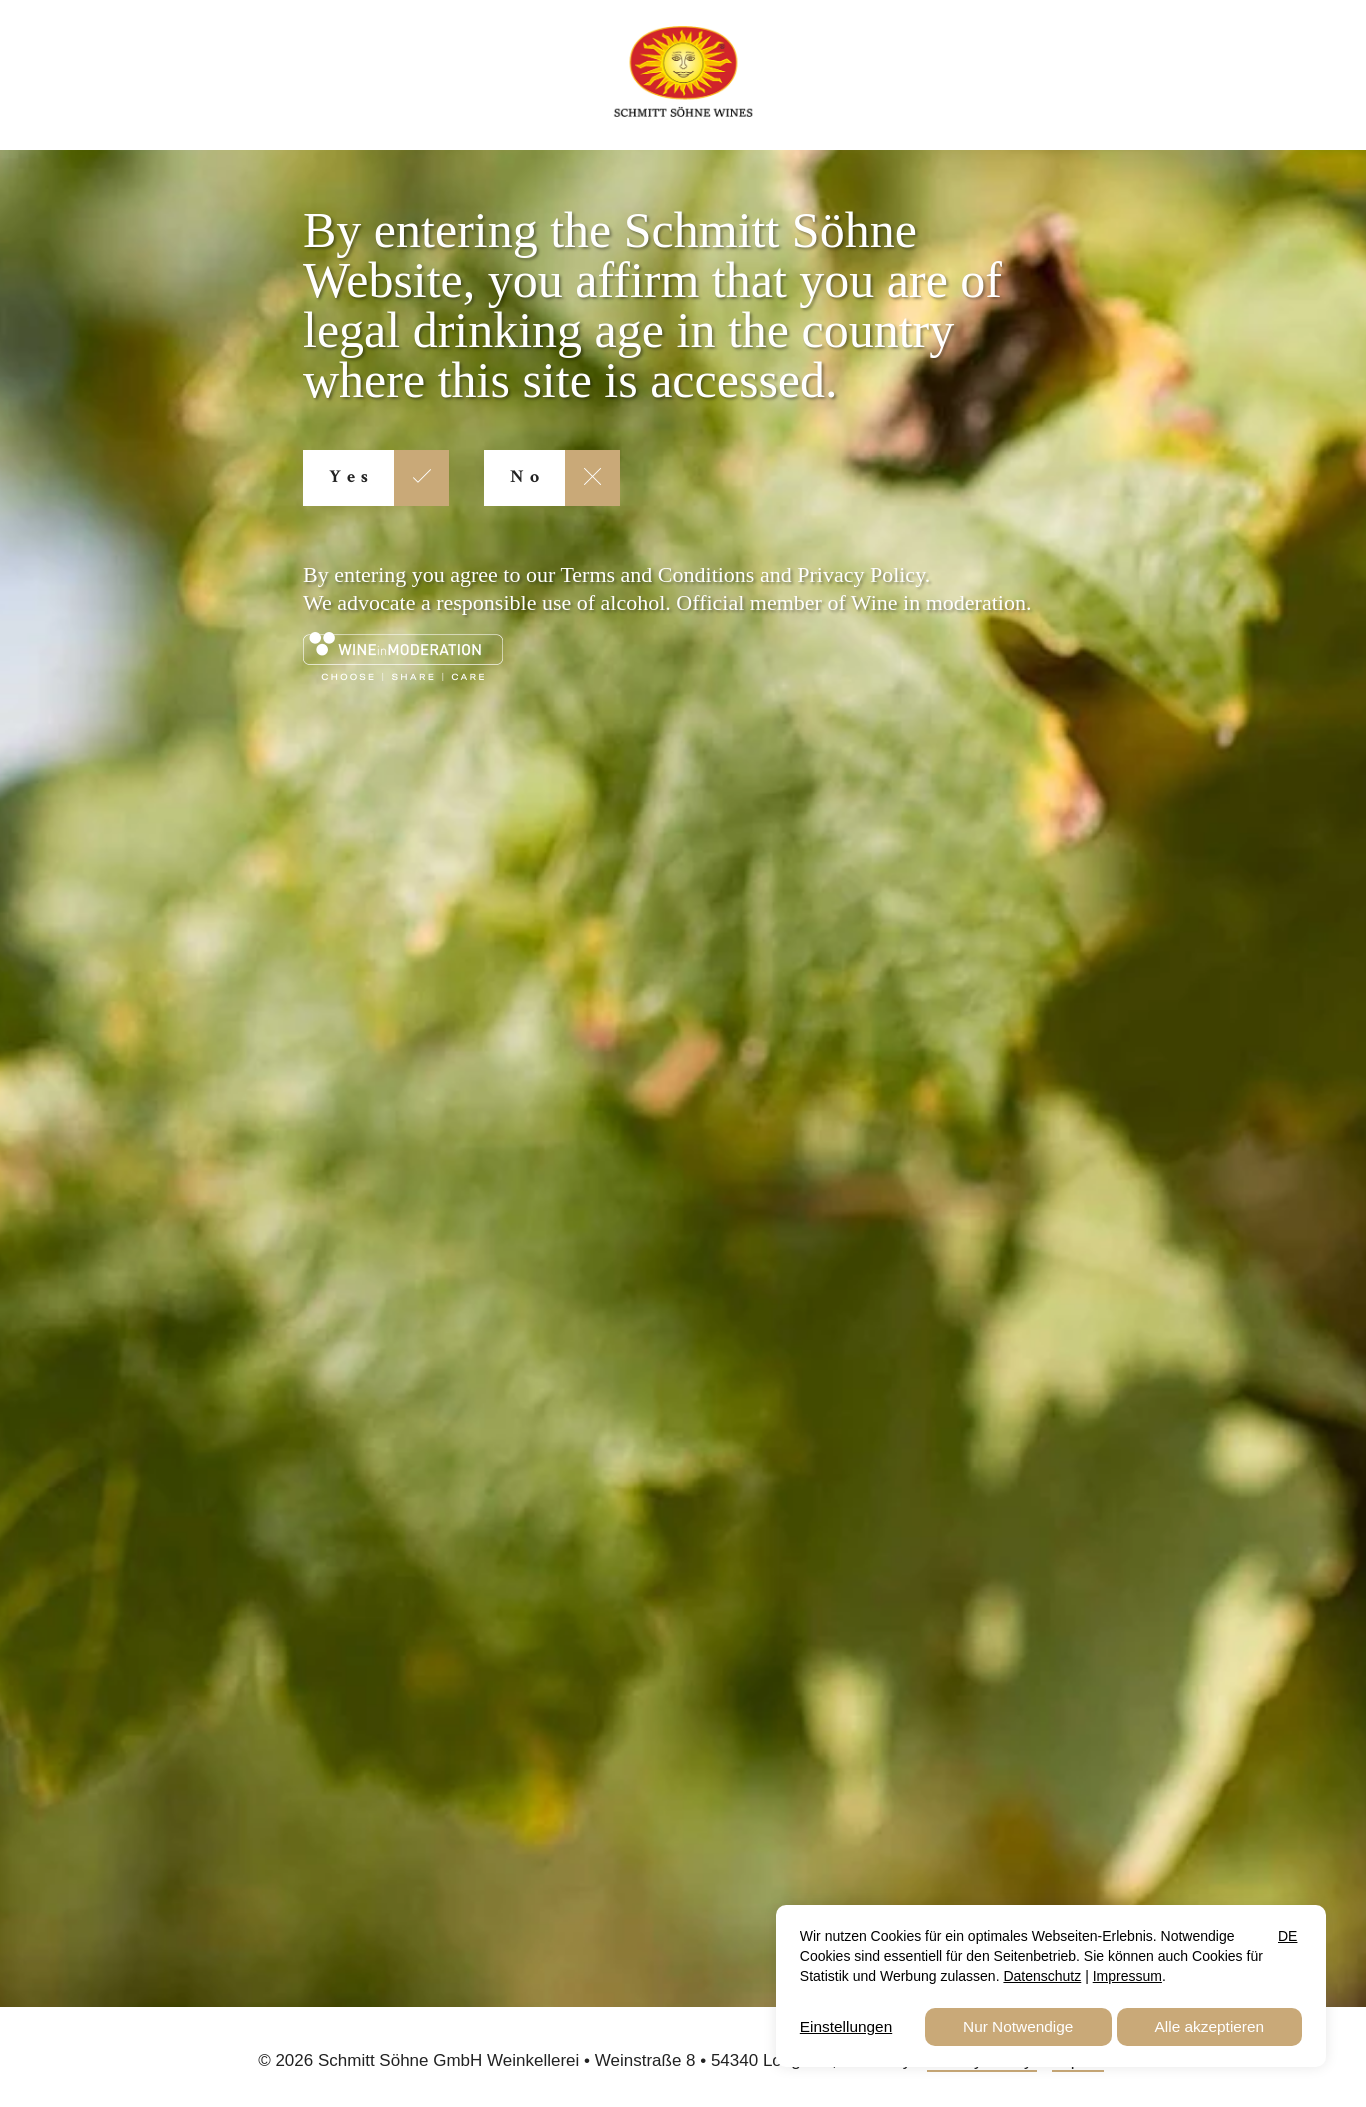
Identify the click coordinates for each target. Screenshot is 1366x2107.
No (527, 478)
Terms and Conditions (657, 574)
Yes (351, 478)
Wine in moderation (938, 602)
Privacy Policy (861, 574)
